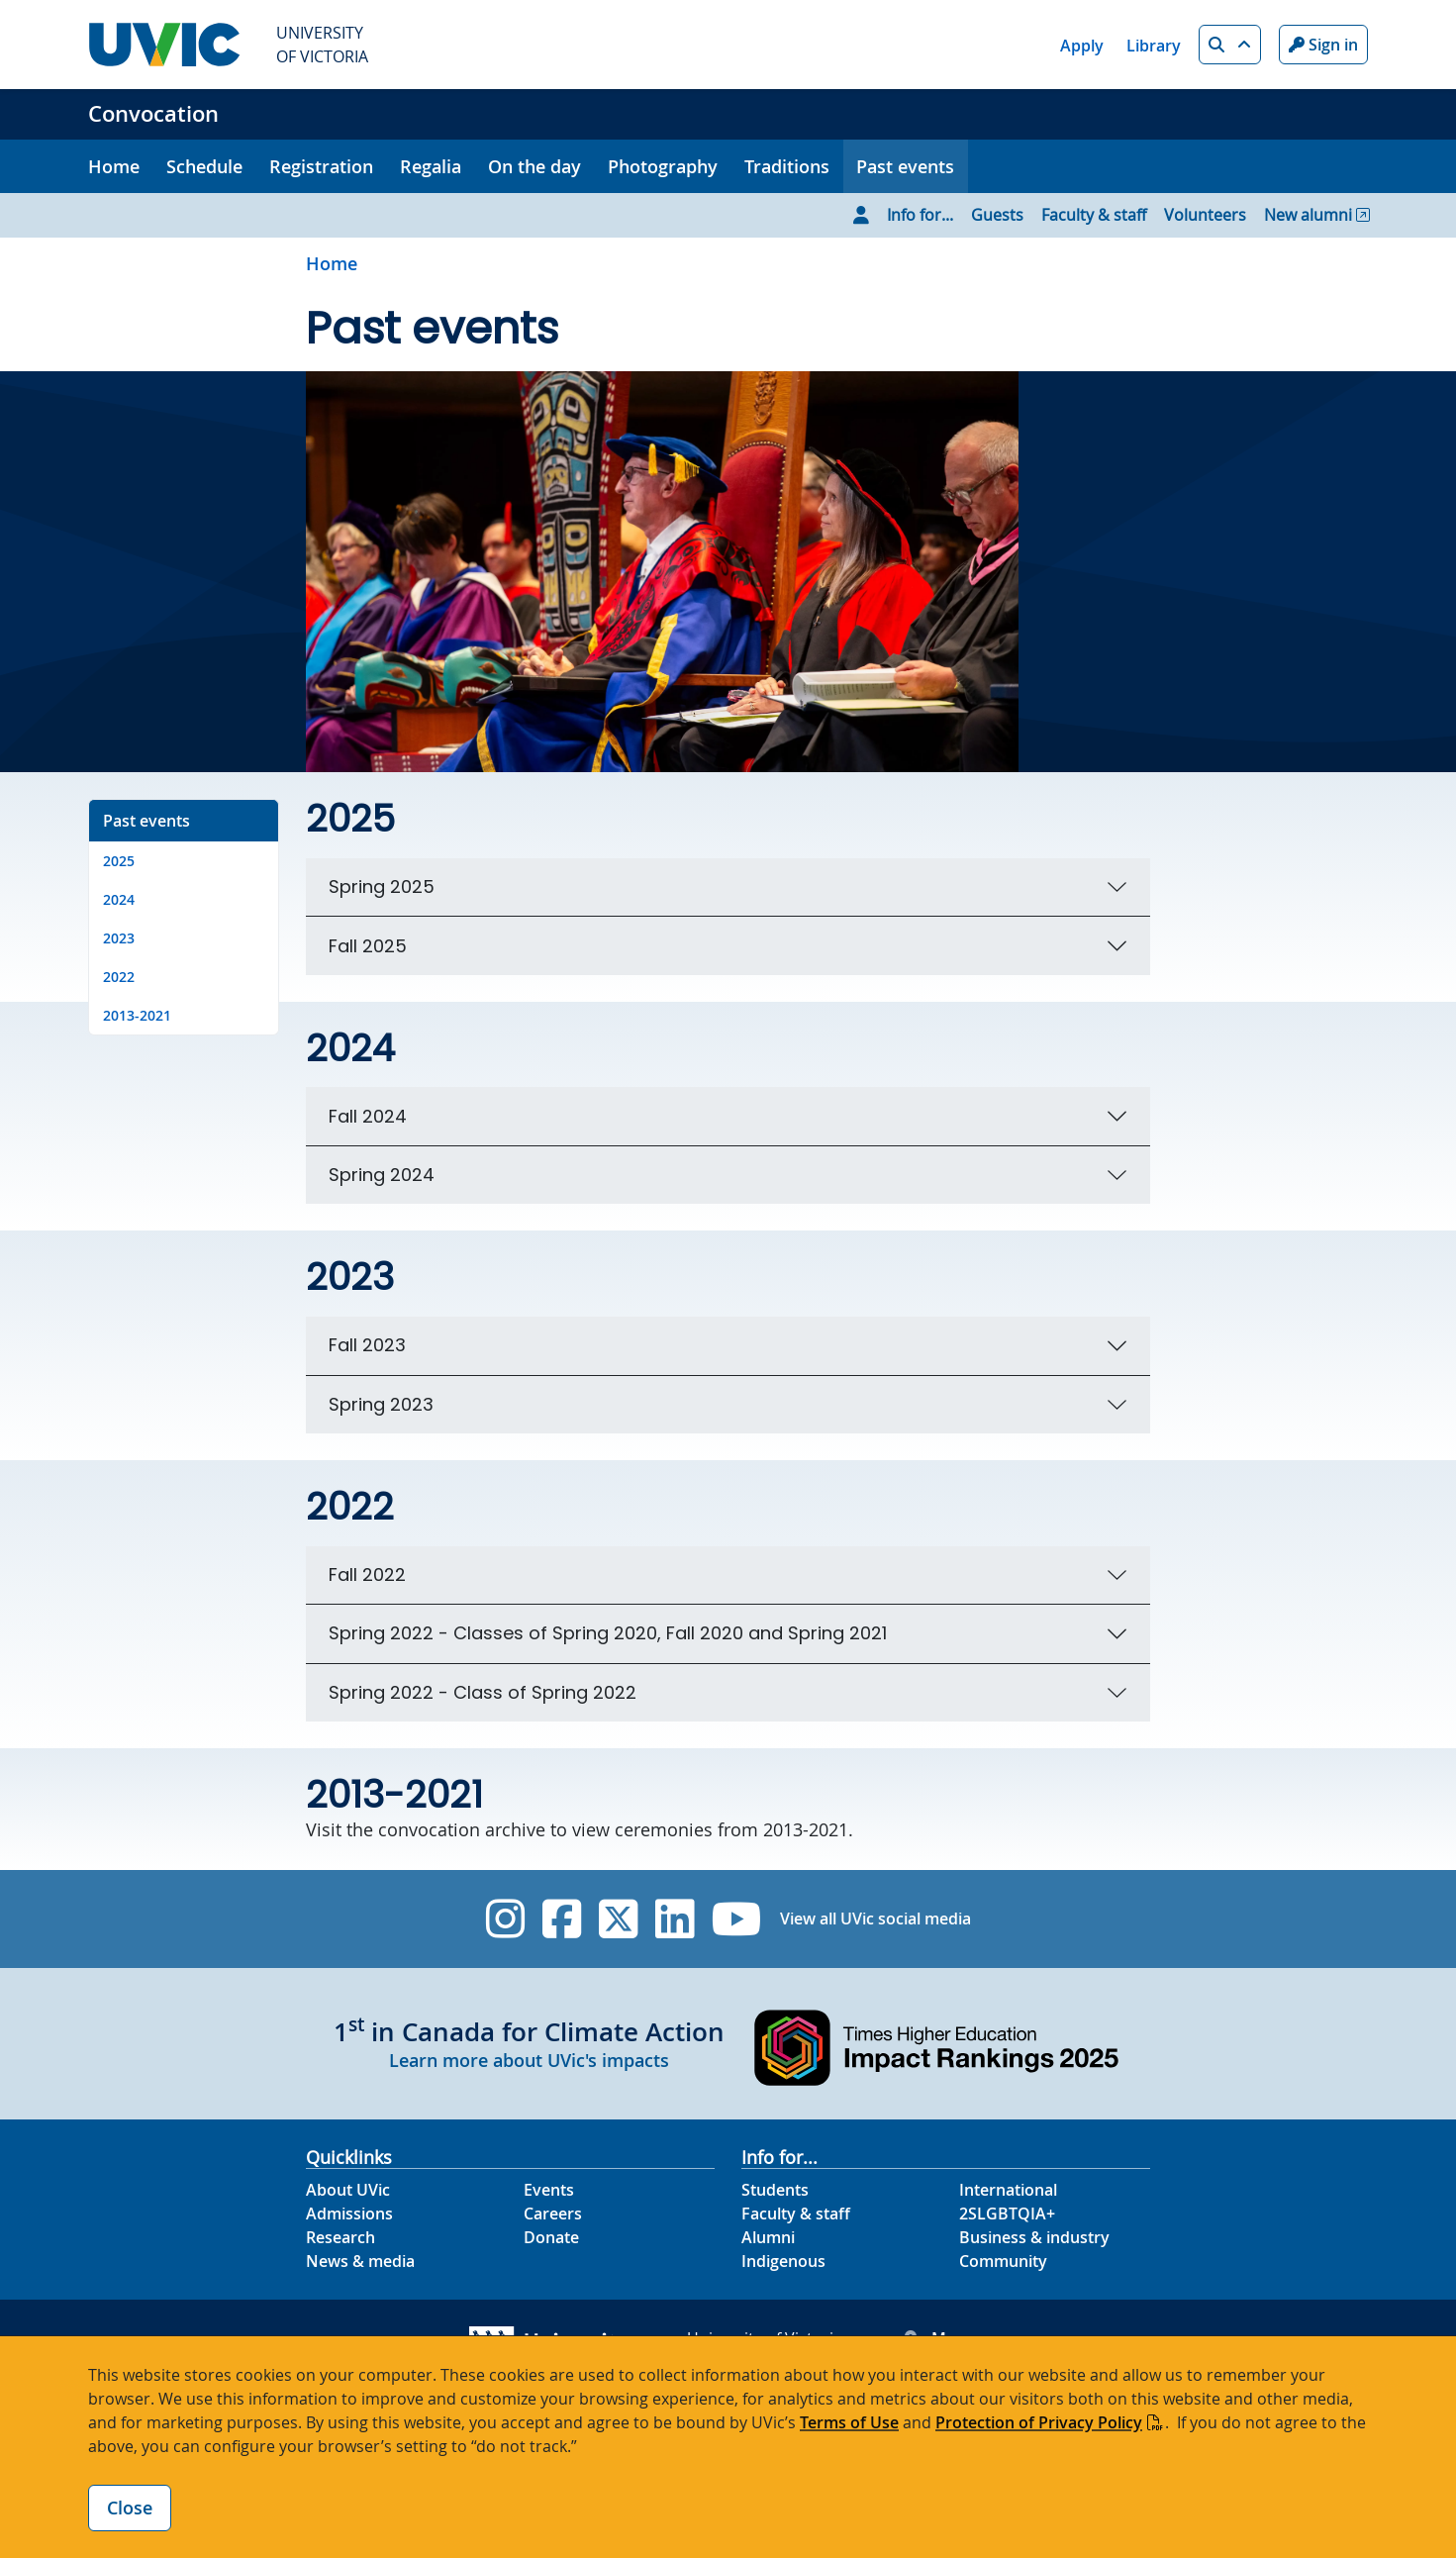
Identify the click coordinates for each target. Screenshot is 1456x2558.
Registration (321, 166)
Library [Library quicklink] (1153, 45)
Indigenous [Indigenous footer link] (783, 2261)
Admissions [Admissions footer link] (349, 2213)
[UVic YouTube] (737, 1919)
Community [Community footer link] (1003, 2261)
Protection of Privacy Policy (1038, 2422)
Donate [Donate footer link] (551, 2237)
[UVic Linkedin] (674, 1919)
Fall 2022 (367, 1574)
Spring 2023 (381, 1404)
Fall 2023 (367, 1344)
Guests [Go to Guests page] (997, 215)
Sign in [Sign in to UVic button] (1323, 44)
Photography (663, 166)
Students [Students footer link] (775, 2190)
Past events (905, 166)
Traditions (786, 166)
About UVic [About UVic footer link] (348, 2190)
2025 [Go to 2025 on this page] (119, 860)
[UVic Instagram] (505, 1919)
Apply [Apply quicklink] (1082, 45)
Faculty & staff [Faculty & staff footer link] (795, 2213)
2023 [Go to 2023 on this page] (119, 938)
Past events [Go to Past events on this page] (146, 821)
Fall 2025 (368, 946)
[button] (1230, 44)
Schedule (204, 166)
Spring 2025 (382, 886)
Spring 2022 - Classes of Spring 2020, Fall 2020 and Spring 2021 (608, 1633)
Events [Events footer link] (549, 2190)
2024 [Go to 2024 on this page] (119, 899)
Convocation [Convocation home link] (153, 114)
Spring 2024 (382, 1174)
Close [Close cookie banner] (129, 2507)
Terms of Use (849, 2422)
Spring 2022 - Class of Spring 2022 (482, 1692)
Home (114, 166)
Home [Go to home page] (331, 263)
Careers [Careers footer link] (553, 2213)
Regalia (430, 166)
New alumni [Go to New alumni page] (1308, 215)
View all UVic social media (875, 1918)
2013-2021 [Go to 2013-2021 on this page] (137, 1015)
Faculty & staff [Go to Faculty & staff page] (1093, 215)
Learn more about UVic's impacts (529, 2060)
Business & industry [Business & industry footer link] (1034, 2237)
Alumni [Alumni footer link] (768, 2237)
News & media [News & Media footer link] (360, 2261)
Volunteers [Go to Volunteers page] (1205, 215)
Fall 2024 (368, 1116)
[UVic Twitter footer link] (618, 1919)
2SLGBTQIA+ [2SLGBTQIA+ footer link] (1007, 2213)
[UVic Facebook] (561, 1919)
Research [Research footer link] (340, 2237)
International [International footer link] (1008, 2190)
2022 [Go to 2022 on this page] (119, 976)
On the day (534, 166)
